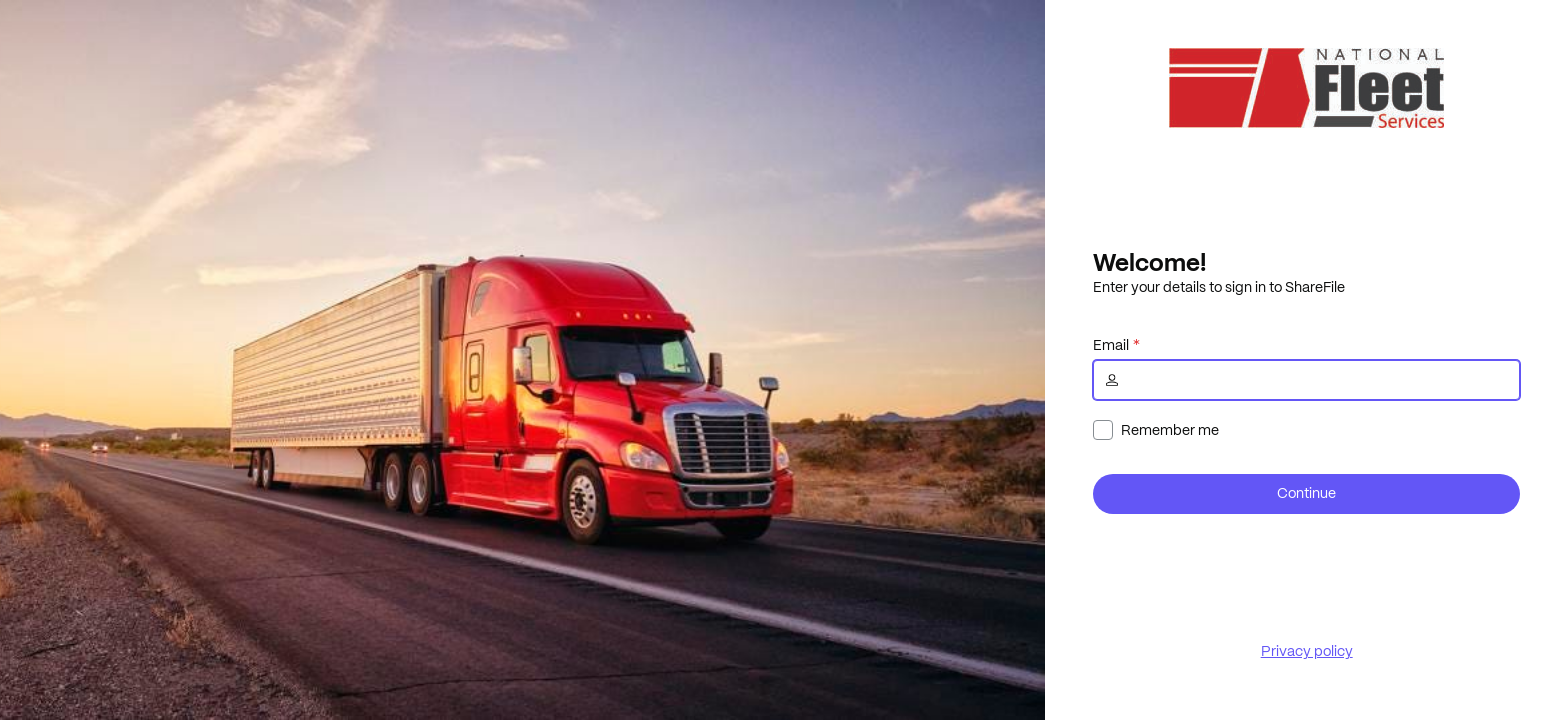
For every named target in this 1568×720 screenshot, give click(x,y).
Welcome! (1149, 262)
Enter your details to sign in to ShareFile (1219, 287)
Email (1111, 345)
